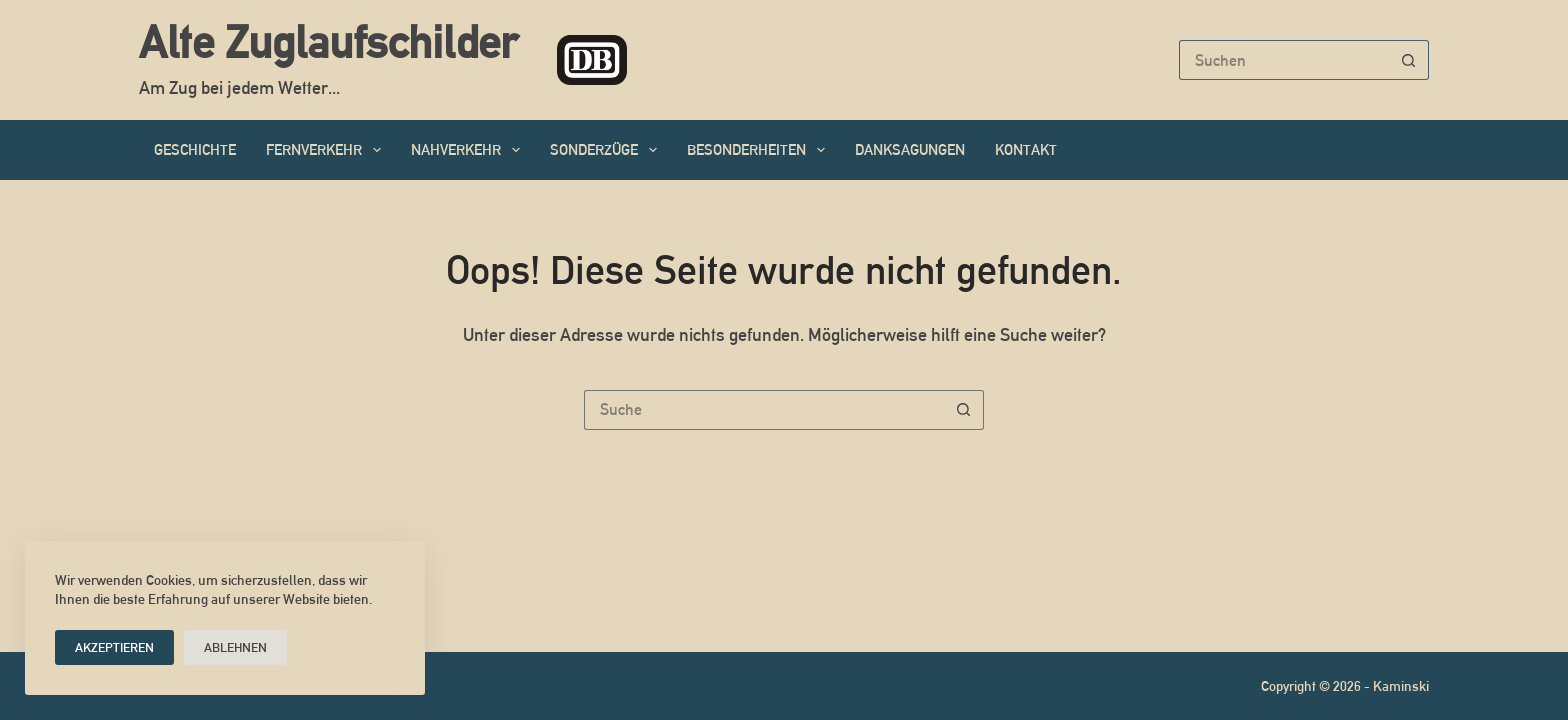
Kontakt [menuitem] (1026, 149)
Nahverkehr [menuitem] (469, 150)
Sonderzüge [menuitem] (607, 150)
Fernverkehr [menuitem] (327, 150)
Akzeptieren (114, 647)
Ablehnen (235, 647)
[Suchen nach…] (1284, 60)
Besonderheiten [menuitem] (760, 150)
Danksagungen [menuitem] (910, 149)
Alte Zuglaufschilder (328, 42)
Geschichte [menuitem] (195, 149)
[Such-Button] (1409, 60)
